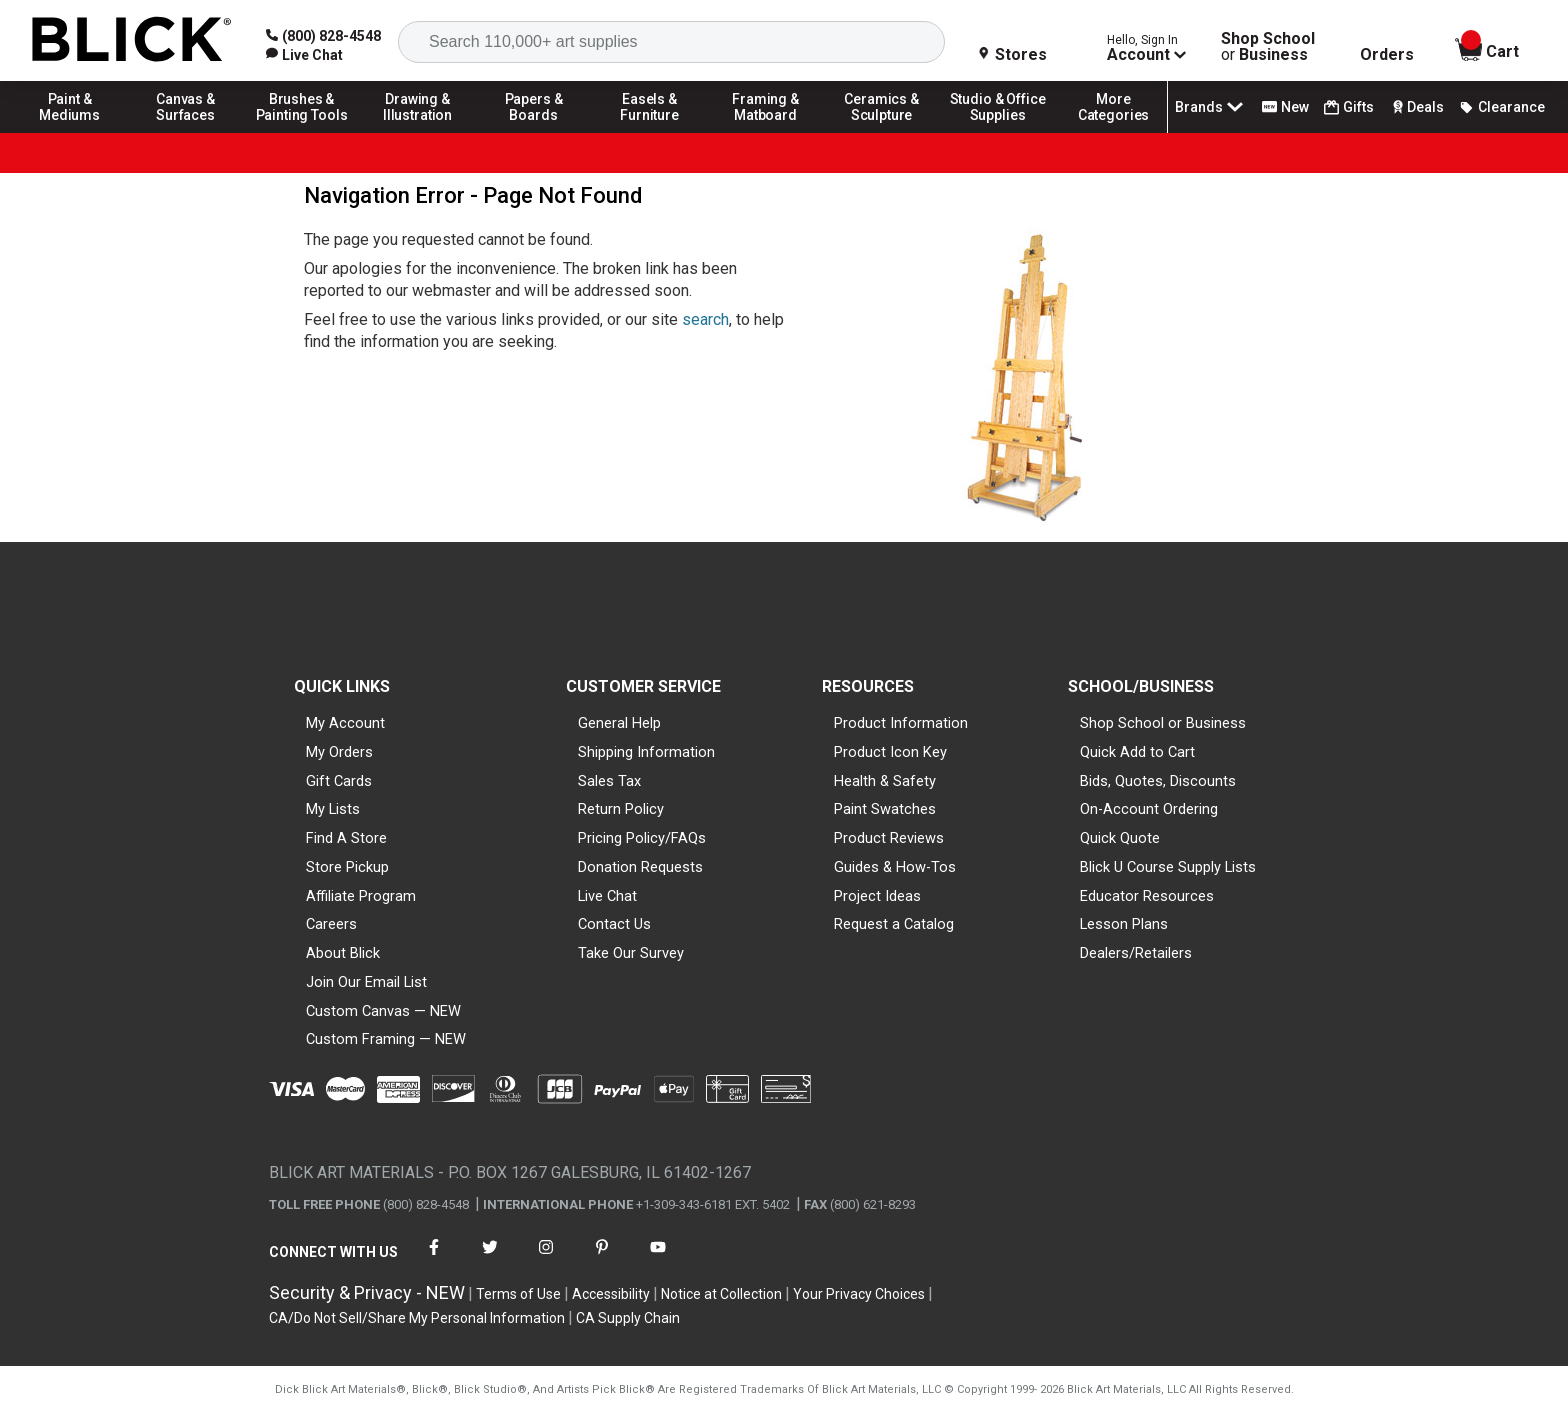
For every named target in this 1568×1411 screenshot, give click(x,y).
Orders (1387, 55)
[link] (304, 55)
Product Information (901, 723)
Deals (1416, 107)
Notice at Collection (721, 1294)
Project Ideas (877, 896)
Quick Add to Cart (1137, 752)
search (705, 319)
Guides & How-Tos (895, 867)
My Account (345, 723)
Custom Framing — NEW (386, 1039)
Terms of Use (518, 1294)
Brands (1211, 107)
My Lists (333, 809)
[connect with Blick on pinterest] (602, 1259)
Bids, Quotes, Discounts (1158, 781)
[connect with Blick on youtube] (658, 1259)
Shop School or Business (1163, 723)
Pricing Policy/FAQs (642, 838)
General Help (619, 723)
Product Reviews (889, 838)
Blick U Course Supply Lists (1168, 867)
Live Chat (607, 896)
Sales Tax (609, 781)
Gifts (1349, 107)
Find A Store (346, 838)
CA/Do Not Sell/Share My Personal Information (417, 1318)
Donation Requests (640, 867)
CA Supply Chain (628, 1318)
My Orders (339, 752)
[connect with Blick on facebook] (434, 1259)
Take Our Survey (631, 953)
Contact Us (614, 924)
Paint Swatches (885, 809)
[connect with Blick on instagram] (546, 1259)
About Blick (343, 953)
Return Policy (621, 809)
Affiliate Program (361, 896)
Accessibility (611, 1294)
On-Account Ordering (1149, 809)
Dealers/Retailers (1136, 953)
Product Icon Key (890, 752)
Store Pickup (347, 867)
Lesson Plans (1124, 924)
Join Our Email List (366, 982)
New (1285, 107)
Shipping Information (646, 752)
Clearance (1502, 107)
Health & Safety (885, 781)
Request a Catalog (894, 924)
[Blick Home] (132, 40)
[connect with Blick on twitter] (490, 1259)
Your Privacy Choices (859, 1294)
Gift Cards (339, 781)
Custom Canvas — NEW (383, 1011)
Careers (331, 924)
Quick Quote (1120, 838)
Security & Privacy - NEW (367, 1292)
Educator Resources (1147, 896)
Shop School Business (1268, 47)
